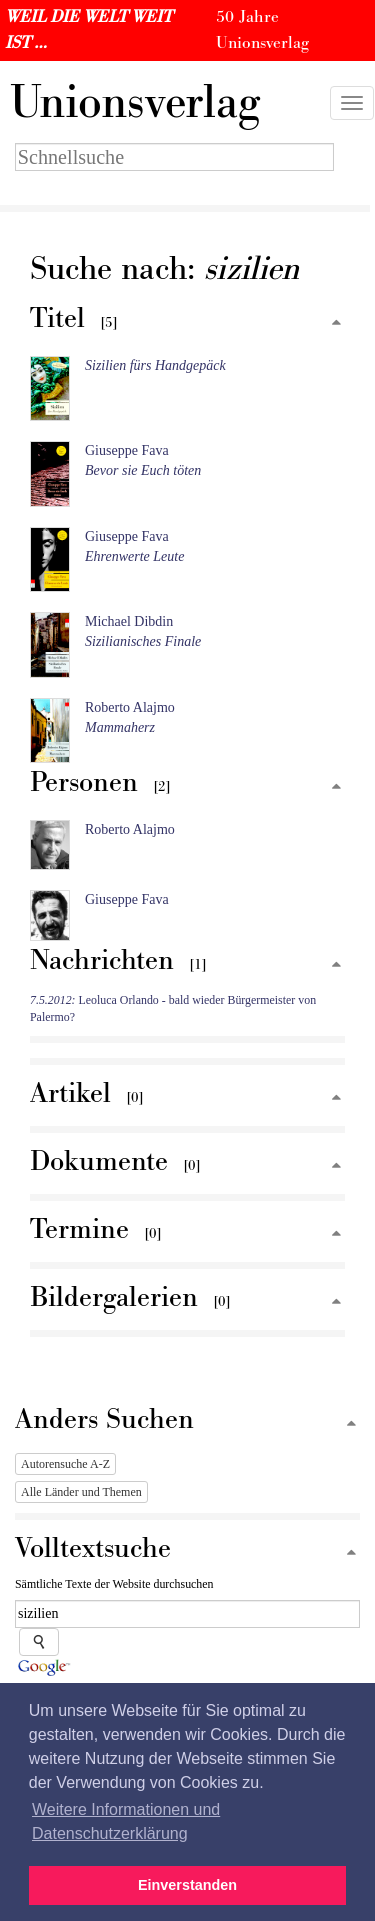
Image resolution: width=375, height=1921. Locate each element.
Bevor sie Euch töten (143, 470)
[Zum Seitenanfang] (336, 323)
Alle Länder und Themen (81, 1492)
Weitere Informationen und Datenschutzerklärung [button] (126, 1821)
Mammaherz (120, 727)
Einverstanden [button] (187, 1885)
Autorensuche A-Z (65, 1464)
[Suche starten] (39, 1642)
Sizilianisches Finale (143, 641)
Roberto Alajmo (130, 707)
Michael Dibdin (129, 621)
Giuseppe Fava (127, 450)
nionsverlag (135, 103)
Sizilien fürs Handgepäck (155, 365)
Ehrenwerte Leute (134, 556)
